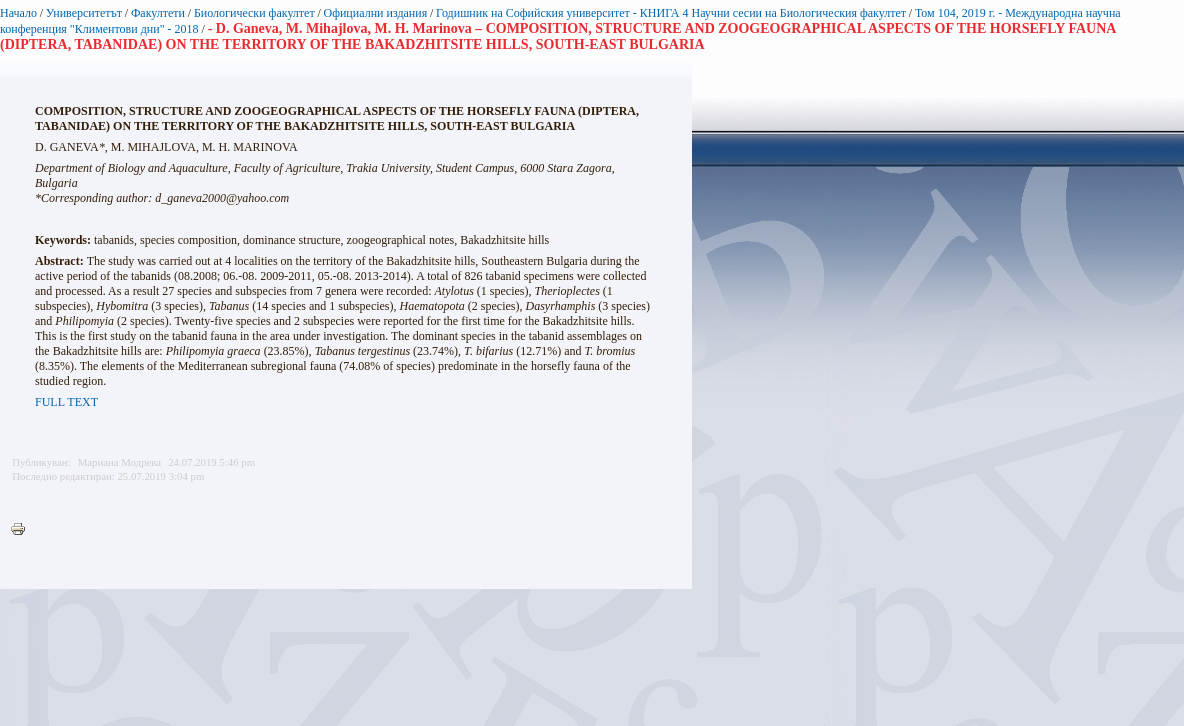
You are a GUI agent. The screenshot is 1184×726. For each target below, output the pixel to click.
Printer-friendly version (23, 530)
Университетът (84, 13)
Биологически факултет (254, 13)
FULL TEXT (66, 402)
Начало (18, 13)
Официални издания (376, 13)
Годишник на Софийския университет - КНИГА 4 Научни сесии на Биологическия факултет (671, 13)
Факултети (158, 13)
